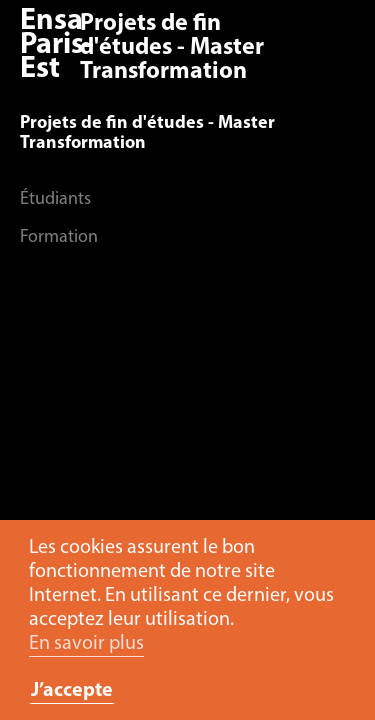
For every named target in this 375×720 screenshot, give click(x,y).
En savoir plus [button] (86, 644)
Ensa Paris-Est (57, 45)
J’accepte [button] (72, 691)
